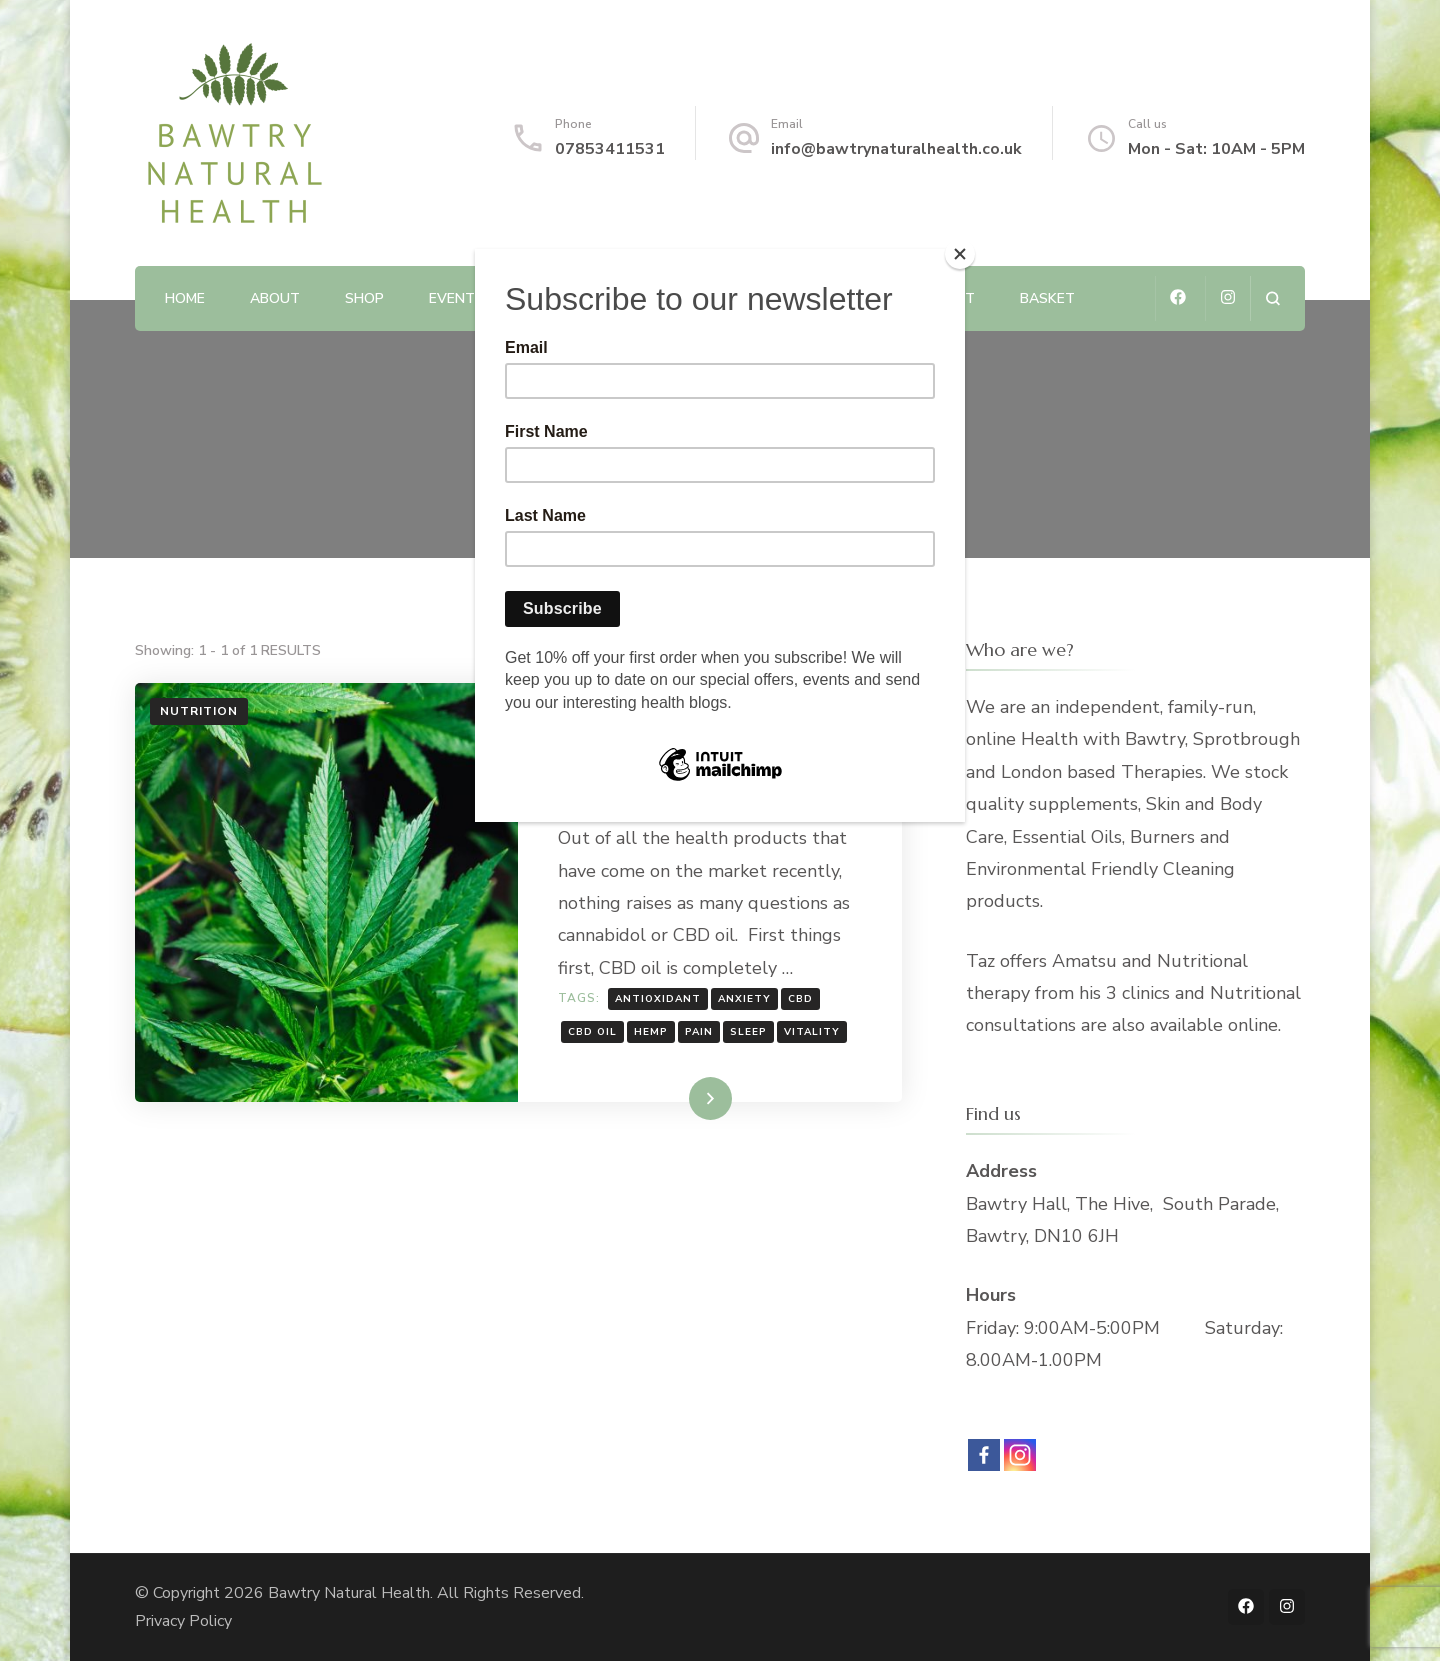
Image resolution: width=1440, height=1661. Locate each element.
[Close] (960, 254)
